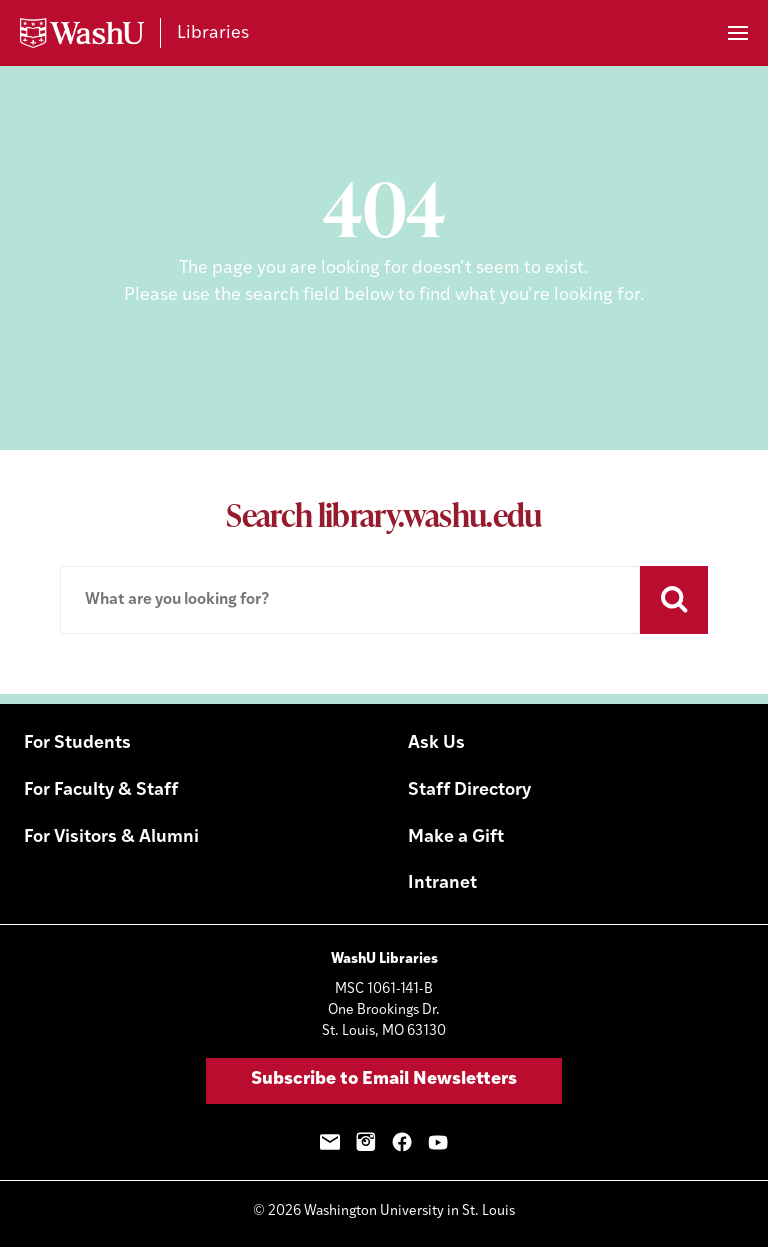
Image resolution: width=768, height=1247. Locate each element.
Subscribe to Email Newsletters (384, 1079)
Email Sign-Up (330, 1142)
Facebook (402, 1142)
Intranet (442, 883)
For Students (77, 743)
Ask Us (436, 743)
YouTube (438, 1142)
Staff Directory (469, 790)
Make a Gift (456, 837)
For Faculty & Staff (101, 790)
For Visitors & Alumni (111, 837)
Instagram (366, 1142)
